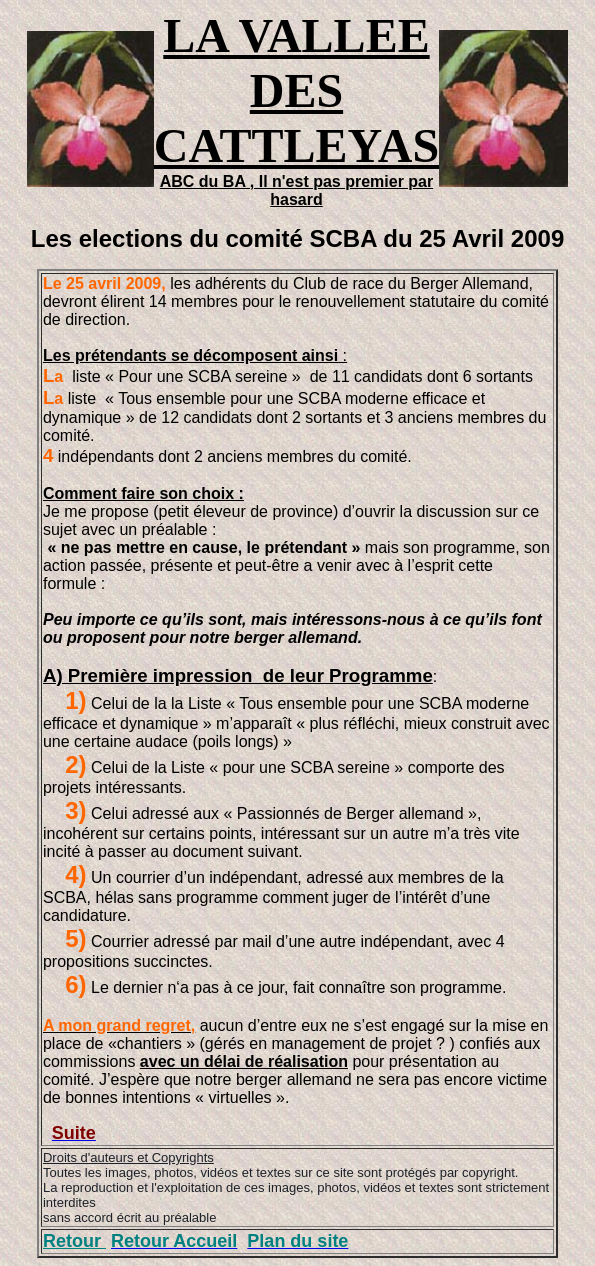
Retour (74, 1241)
